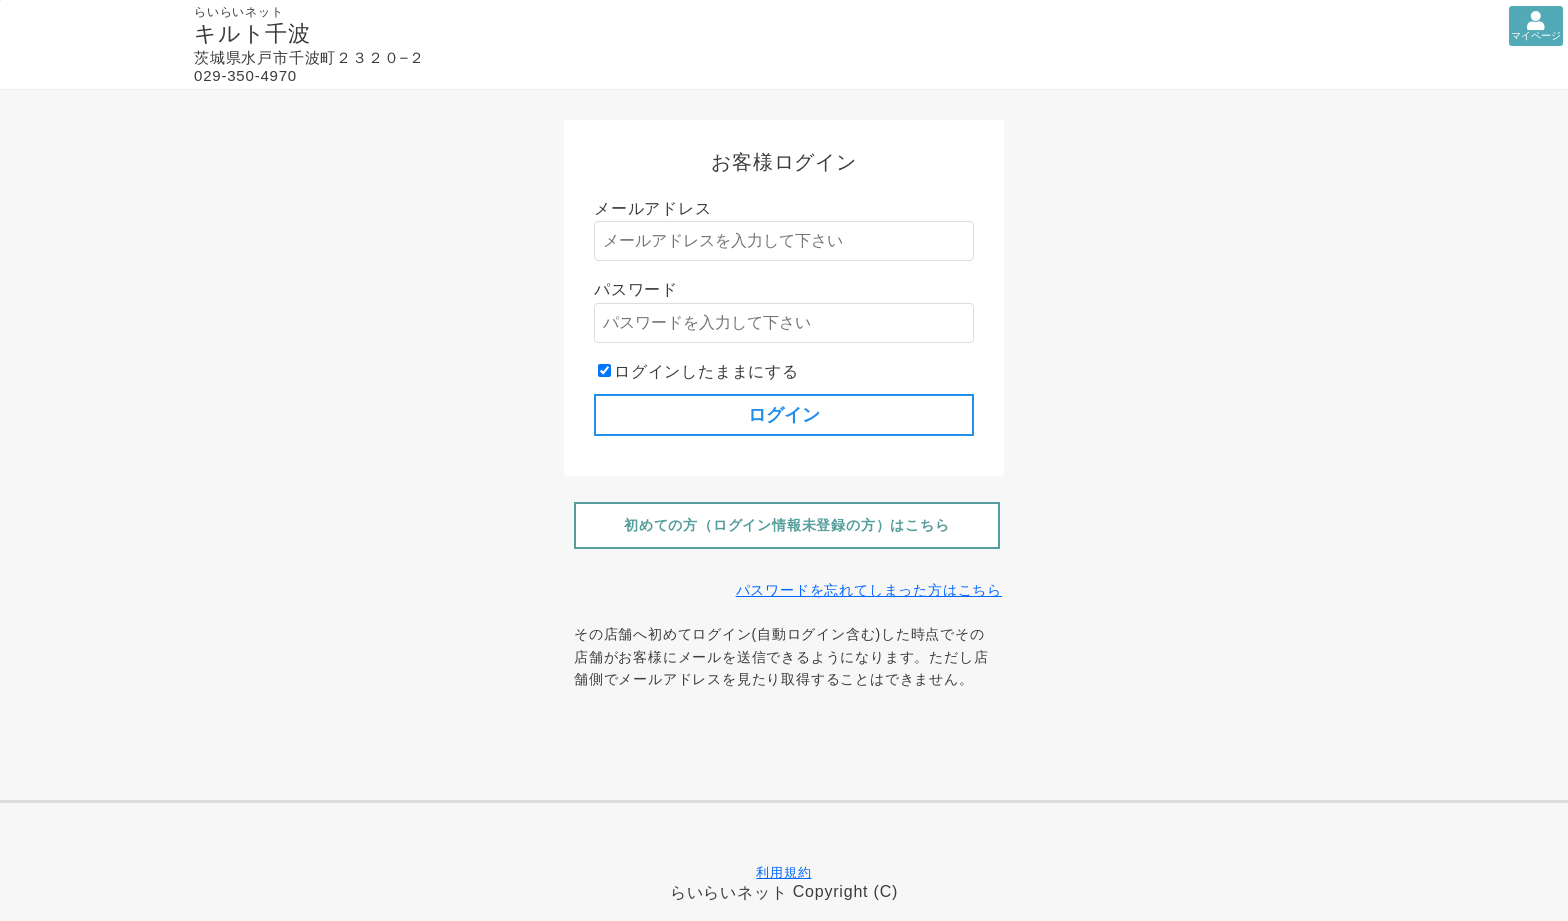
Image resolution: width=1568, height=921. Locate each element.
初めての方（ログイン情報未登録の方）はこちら (787, 525)
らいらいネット (729, 892)
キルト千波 (252, 33)
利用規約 (783, 872)
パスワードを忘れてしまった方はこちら (869, 590)
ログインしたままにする (706, 371)
